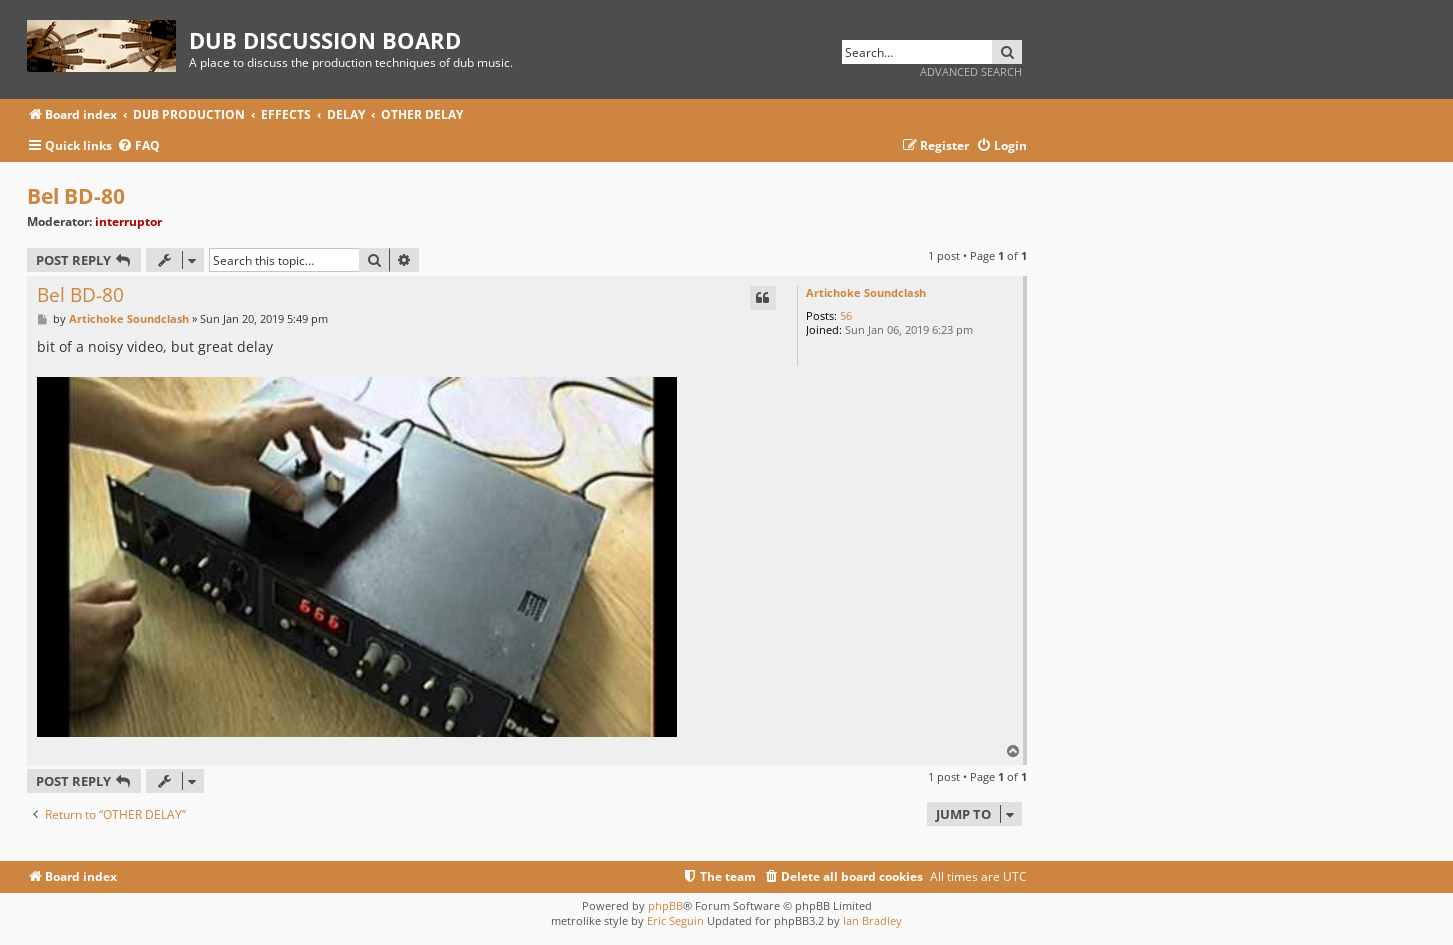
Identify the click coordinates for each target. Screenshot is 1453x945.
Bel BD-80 (76, 196)
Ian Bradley (872, 920)
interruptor (128, 221)
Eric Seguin (675, 920)
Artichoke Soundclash (866, 292)
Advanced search (971, 71)
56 (846, 315)
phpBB (665, 905)
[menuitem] (138, 146)
